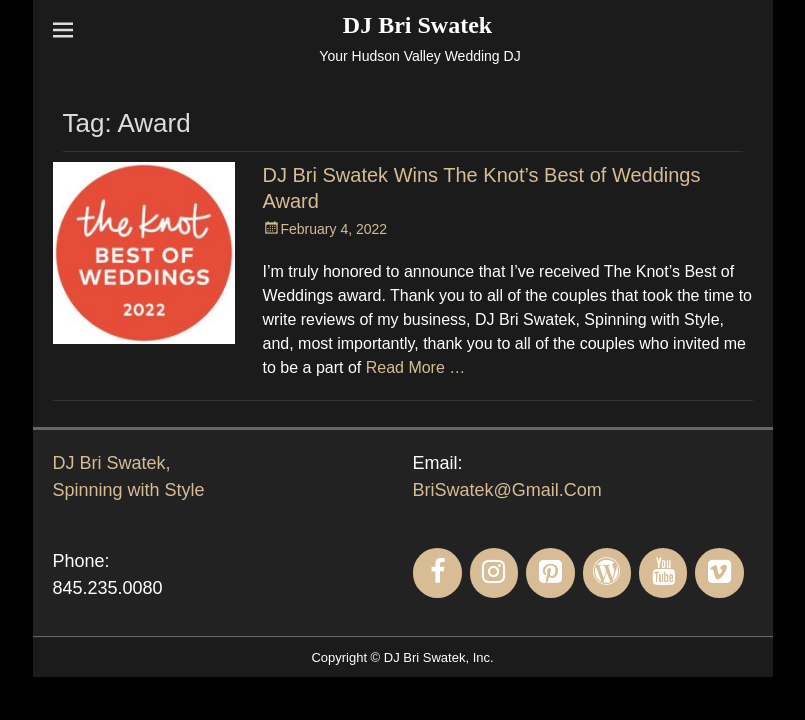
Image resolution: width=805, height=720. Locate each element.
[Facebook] (437, 573)
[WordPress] (607, 573)
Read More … (416, 367)
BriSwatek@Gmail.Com (507, 490)
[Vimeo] (719, 573)
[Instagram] (494, 573)
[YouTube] (663, 573)
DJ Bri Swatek (417, 25)
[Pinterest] (550, 573)
